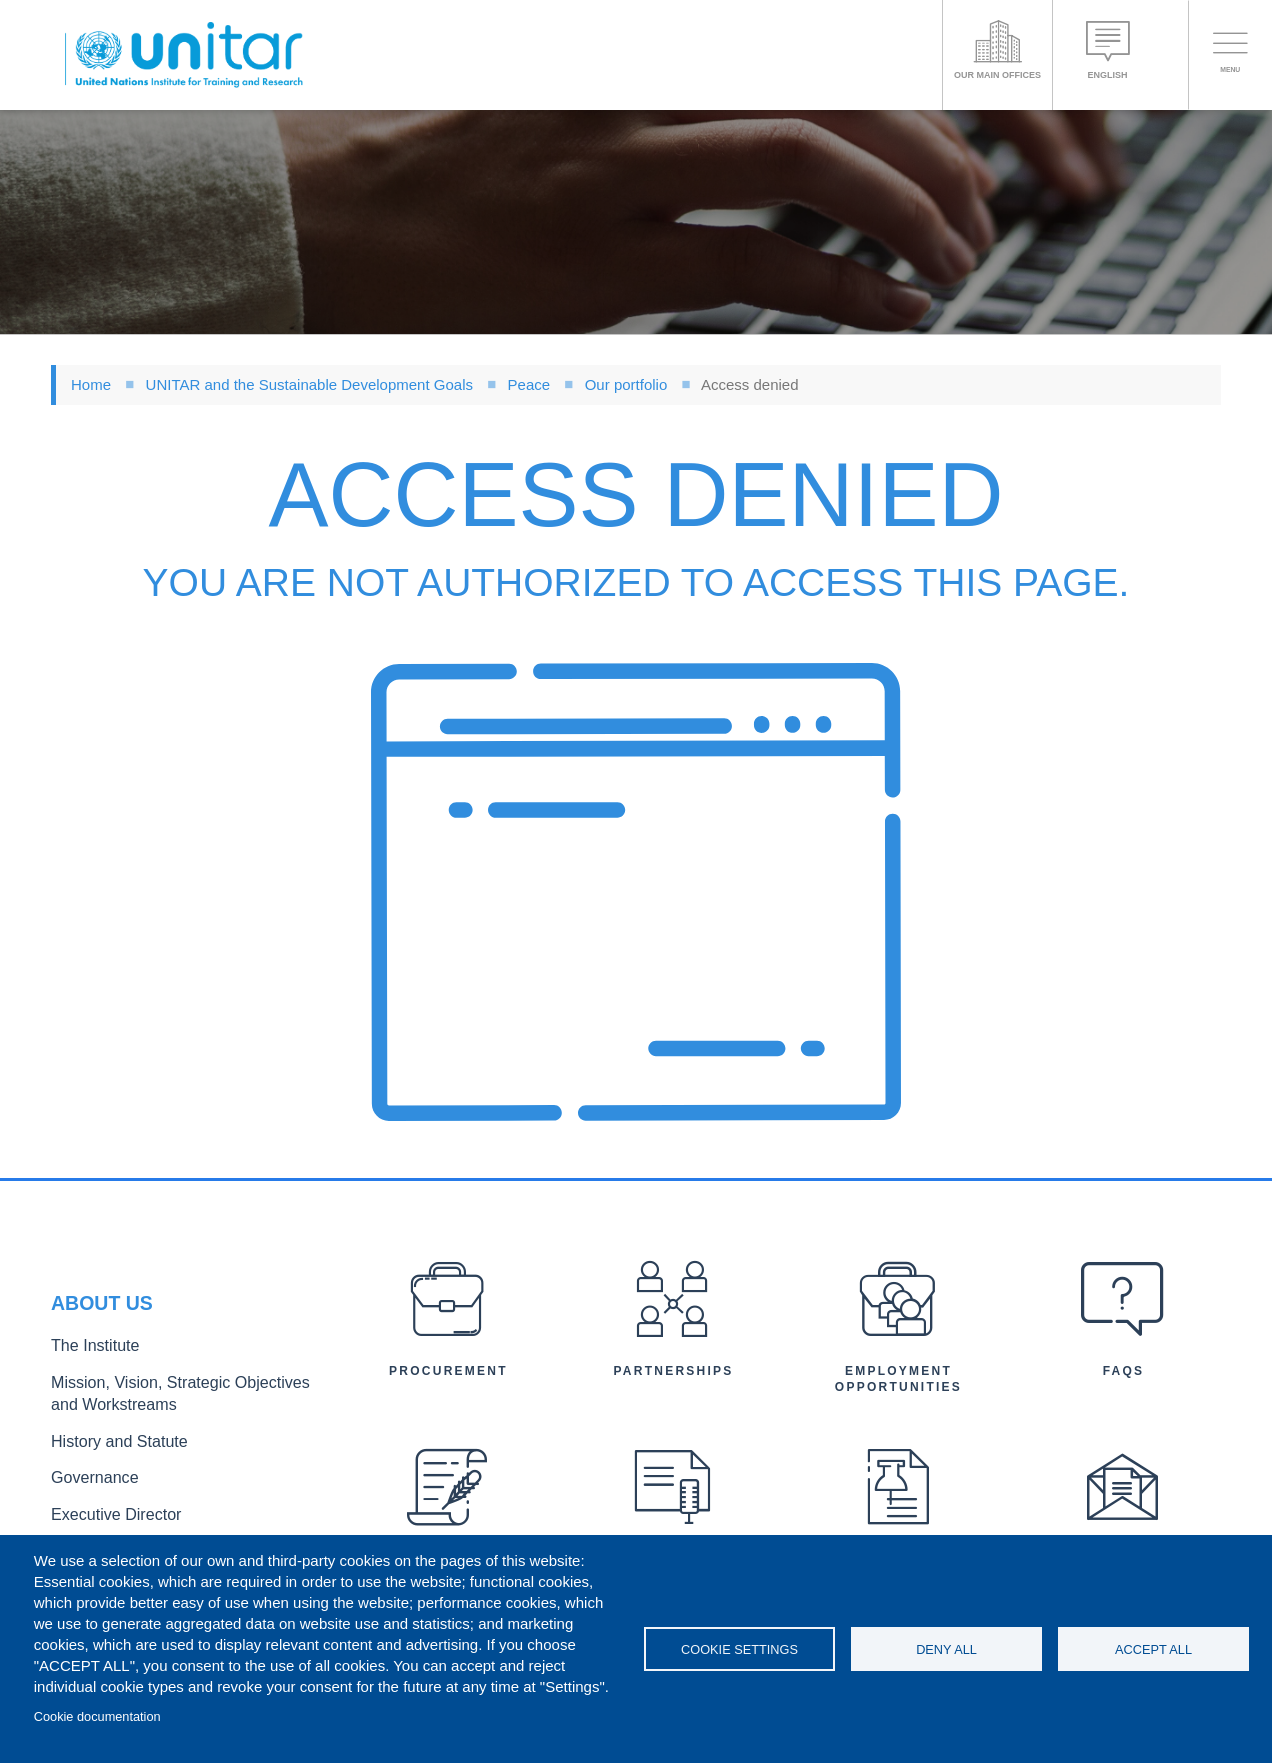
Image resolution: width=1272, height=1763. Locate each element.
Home (91, 384)
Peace (529, 384)
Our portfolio (626, 384)
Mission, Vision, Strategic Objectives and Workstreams (173, 1398)
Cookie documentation (97, 1716)
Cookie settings (739, 1649)
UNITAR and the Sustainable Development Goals (309, 384)
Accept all (1153, 1649)
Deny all (946, 1649)
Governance (88, 1473)
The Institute (88, 1355)
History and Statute (108, 1440)
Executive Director (106, 1505)
